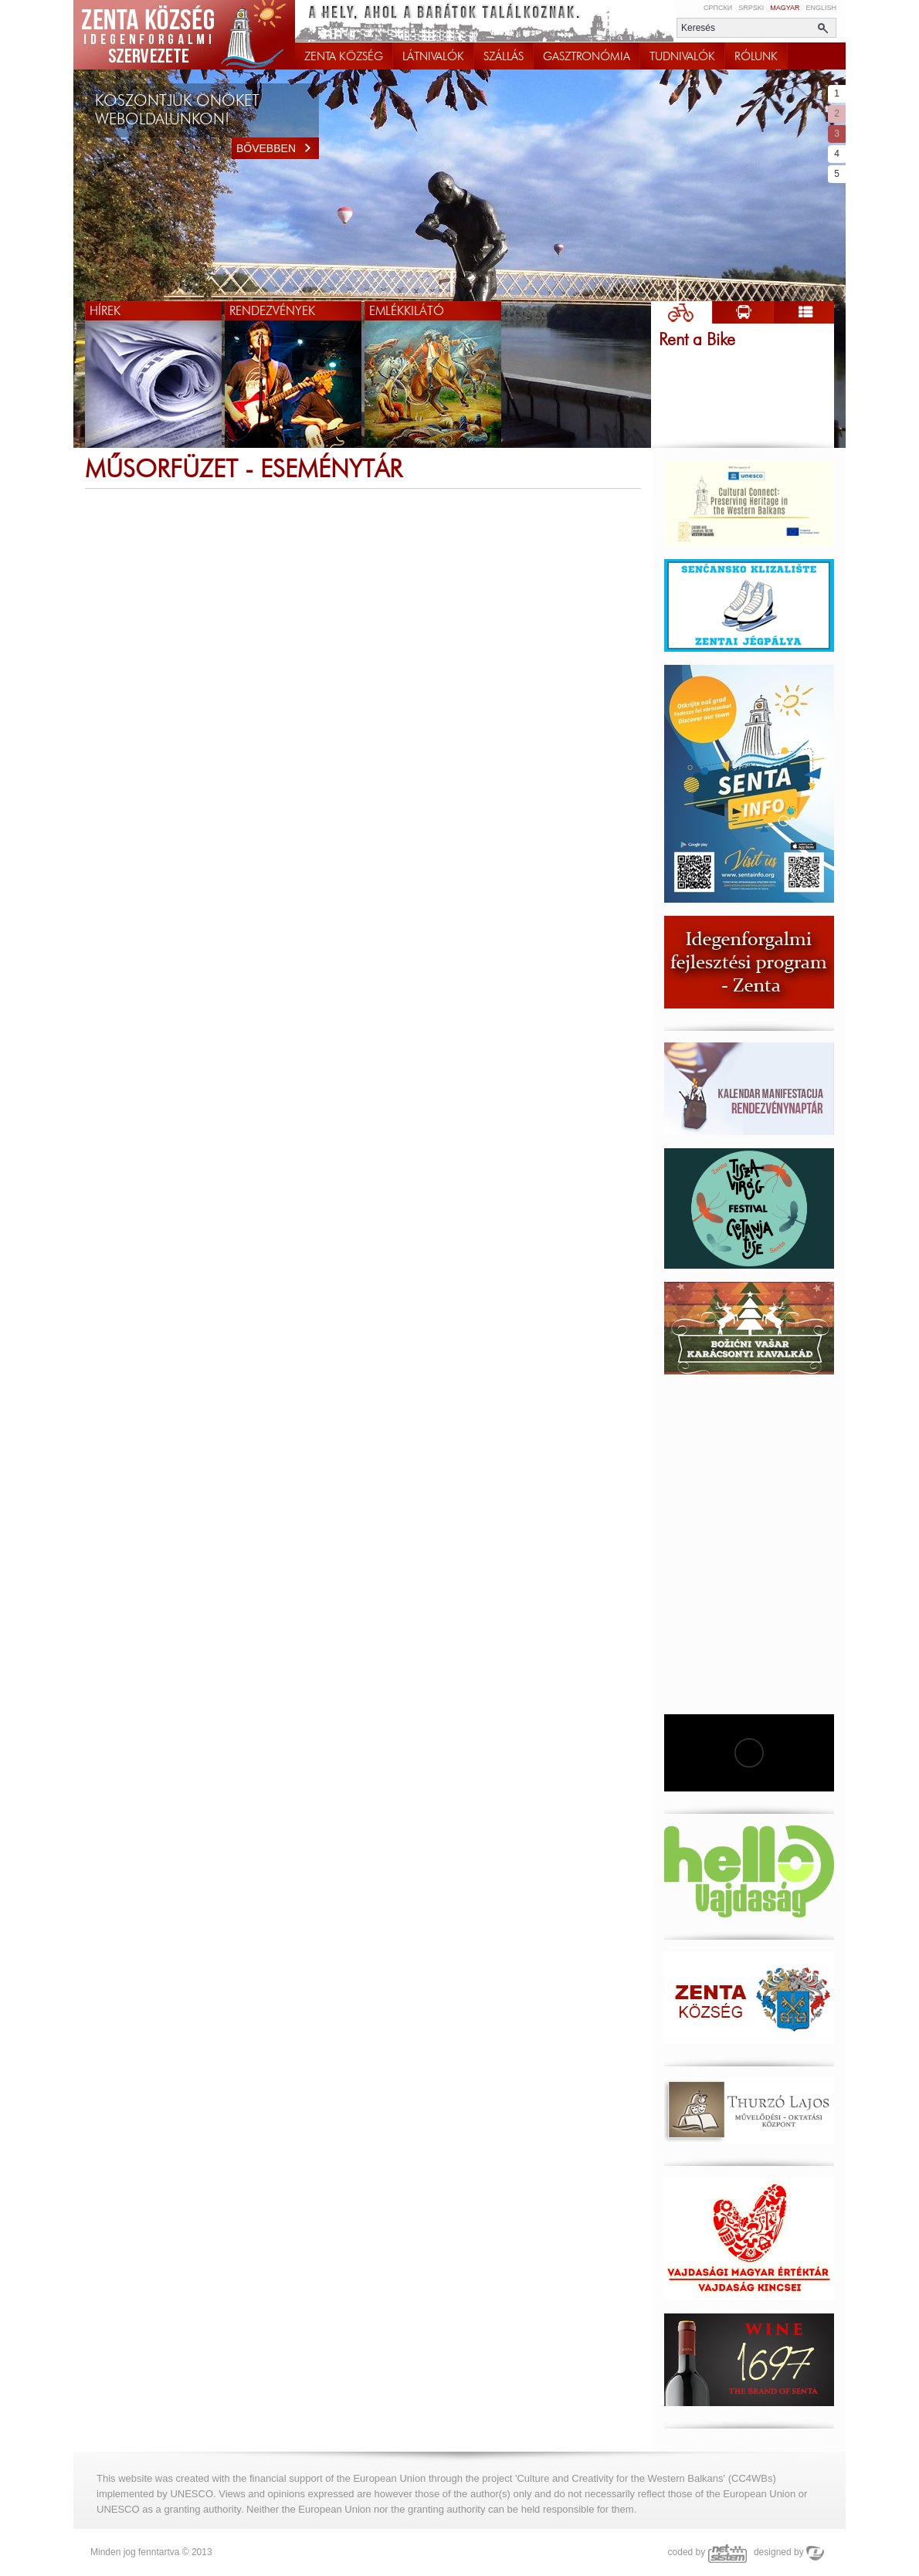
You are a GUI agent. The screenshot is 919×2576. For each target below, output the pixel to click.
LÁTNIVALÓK (433, 56)
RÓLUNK (756, 56)
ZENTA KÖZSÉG (343, 56)
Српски (718, 8)
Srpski (751, 8)
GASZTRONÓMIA (586, 56)
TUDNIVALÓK (682, 56)
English (820, 8)
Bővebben (277, 148)
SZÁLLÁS (503, 56)
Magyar (784, 8)
